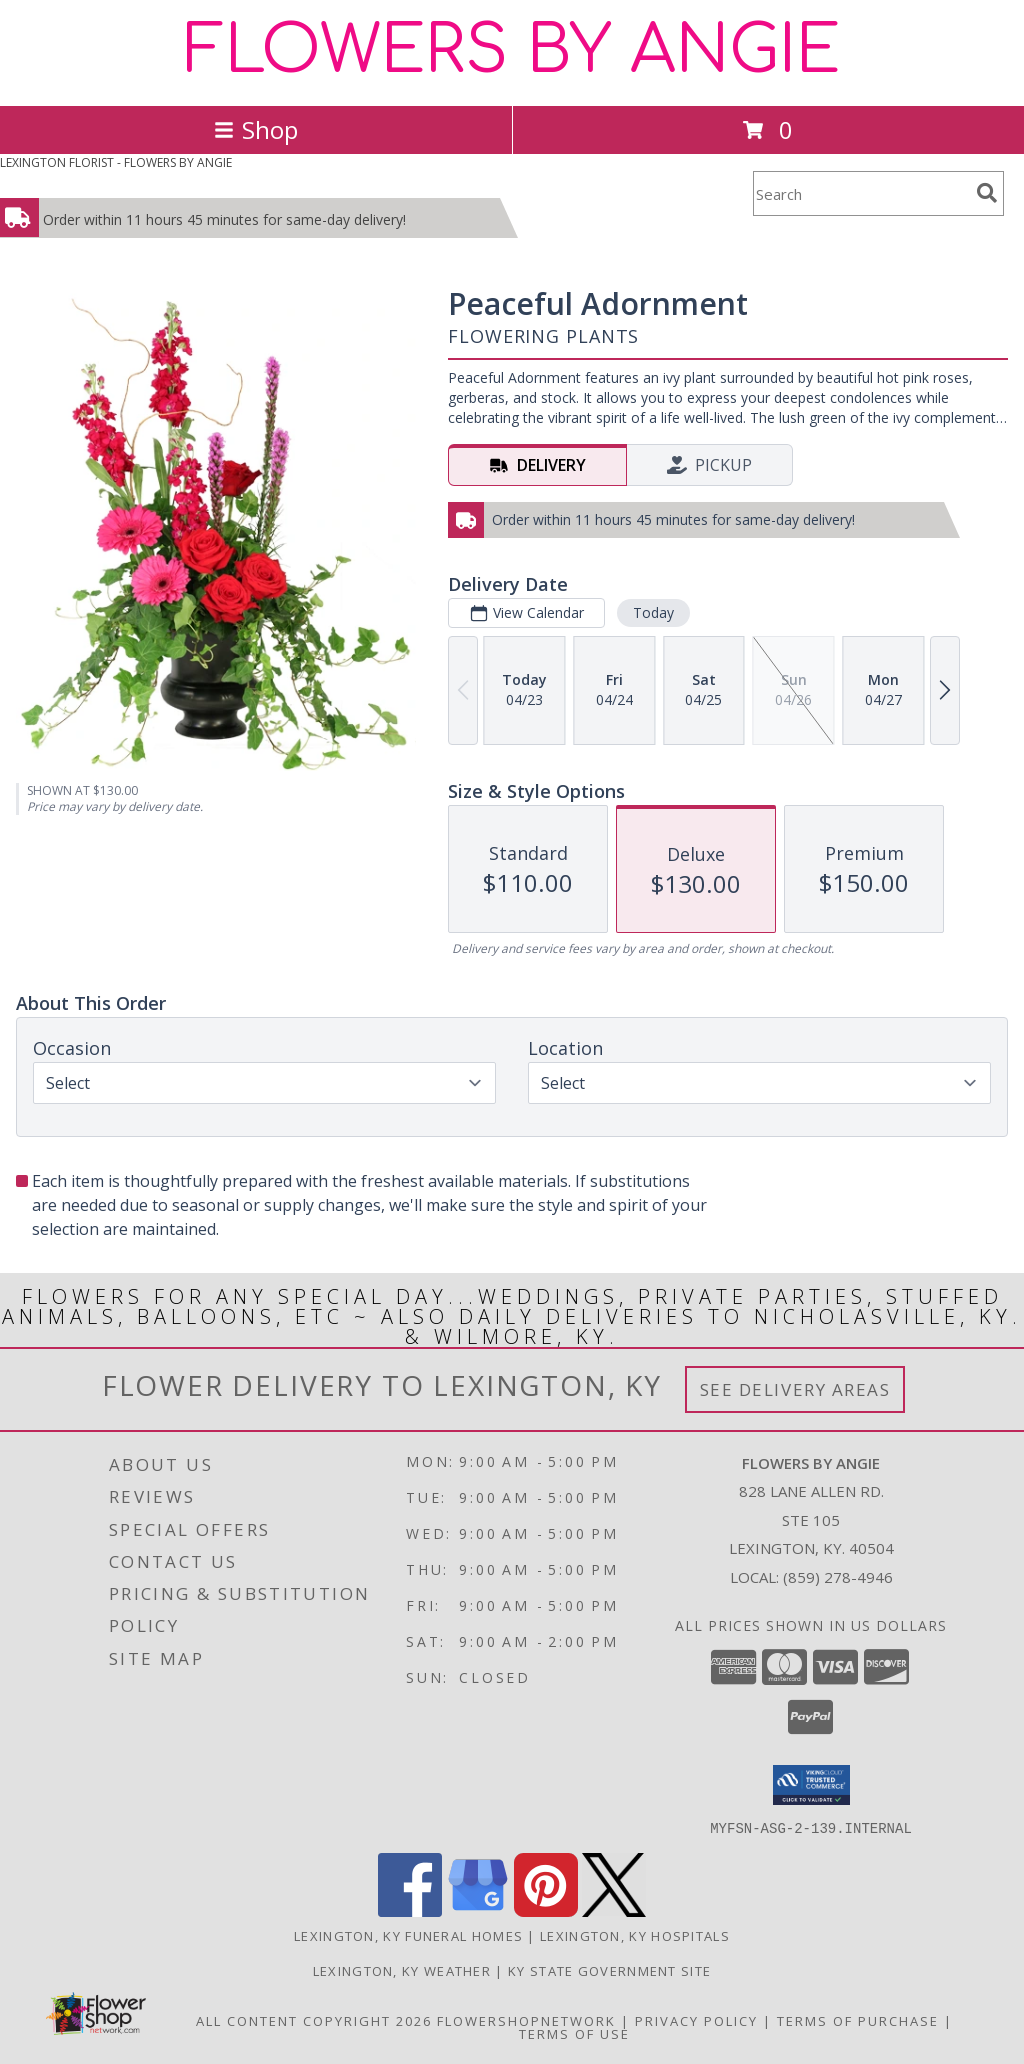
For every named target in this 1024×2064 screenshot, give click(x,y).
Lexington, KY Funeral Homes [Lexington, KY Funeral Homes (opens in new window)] (408, 1935)
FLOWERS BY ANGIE (512, 51)
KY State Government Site (609, 1970)
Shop (256, 129)
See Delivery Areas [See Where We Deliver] (795, 1389)
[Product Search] (861, 193)
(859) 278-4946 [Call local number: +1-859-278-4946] (838, 1577)
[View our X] (614, 1910)
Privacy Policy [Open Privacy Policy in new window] (696, 2020)
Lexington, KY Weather (402, 1970)
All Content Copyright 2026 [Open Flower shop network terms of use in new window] (314, 2020)
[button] (811, 1785)
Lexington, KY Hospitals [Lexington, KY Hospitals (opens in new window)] (635, 1935)
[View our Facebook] (410, 1910)
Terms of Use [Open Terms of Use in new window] (574, 2033)
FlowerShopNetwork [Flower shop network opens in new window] (526, 2020)
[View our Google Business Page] (478, 1910)
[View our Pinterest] (546, 1910)
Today (653, 612)
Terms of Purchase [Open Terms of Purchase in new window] (858, 2020)
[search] (987, 193)
